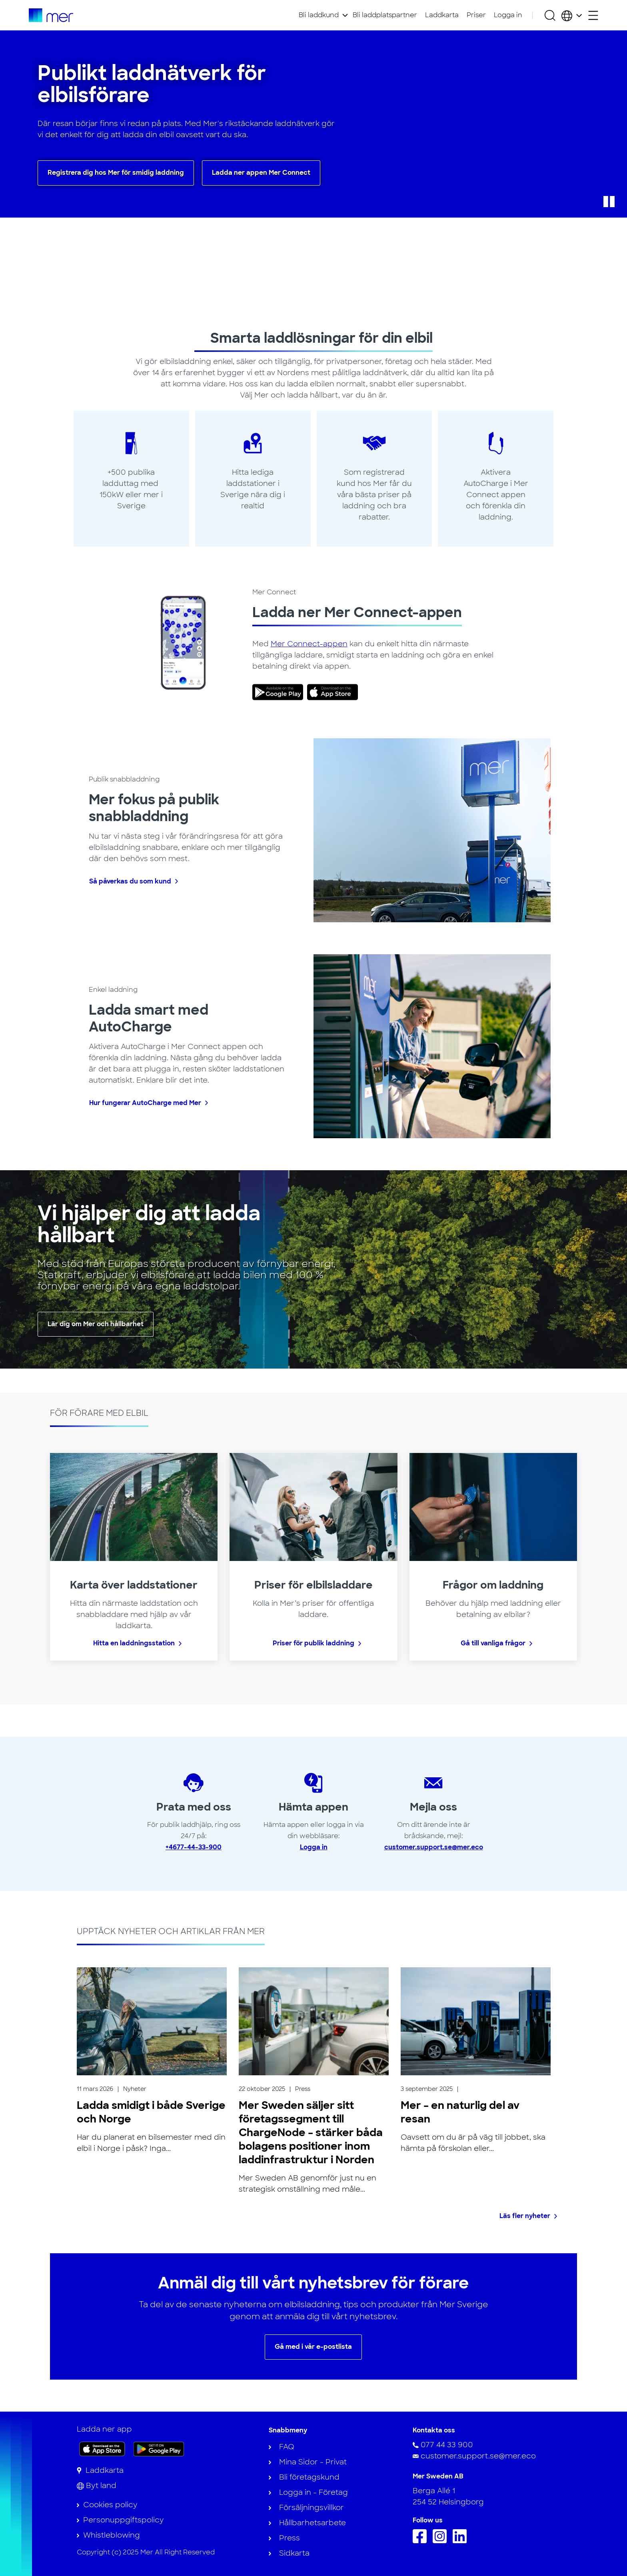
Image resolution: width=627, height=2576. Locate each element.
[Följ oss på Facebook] (422, 2541)
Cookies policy (110, 2505)
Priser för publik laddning (313, 1643)
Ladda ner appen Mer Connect (261, 172)
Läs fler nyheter (524, 2216)
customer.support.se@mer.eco (433, 1847)
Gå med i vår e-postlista (313, 2346)
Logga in (508, 15)
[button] (609, 202)
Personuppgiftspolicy (123, 2520)
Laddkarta (442, 15)
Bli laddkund (319, 15)
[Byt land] (96, 2485)
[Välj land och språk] (571, 15)
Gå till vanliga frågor (493, 1643)
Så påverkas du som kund (130, 881)
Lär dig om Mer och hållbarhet (96, 1324)
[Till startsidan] (51, 15)
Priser (476, 15)
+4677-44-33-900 (194, 1847)
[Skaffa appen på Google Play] (159, 2448)
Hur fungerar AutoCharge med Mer (145, 1103)
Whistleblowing (111, 2535)
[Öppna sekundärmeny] (593, 15)
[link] (279, 692)
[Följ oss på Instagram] (442, 2541)
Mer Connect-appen (309, 644)
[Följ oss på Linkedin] (462, 2541)
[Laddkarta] (100, 2470)
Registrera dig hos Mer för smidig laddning (116, 172)
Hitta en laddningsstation (134, 1643)
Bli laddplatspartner (385, 15)
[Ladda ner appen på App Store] (102, 2449)
